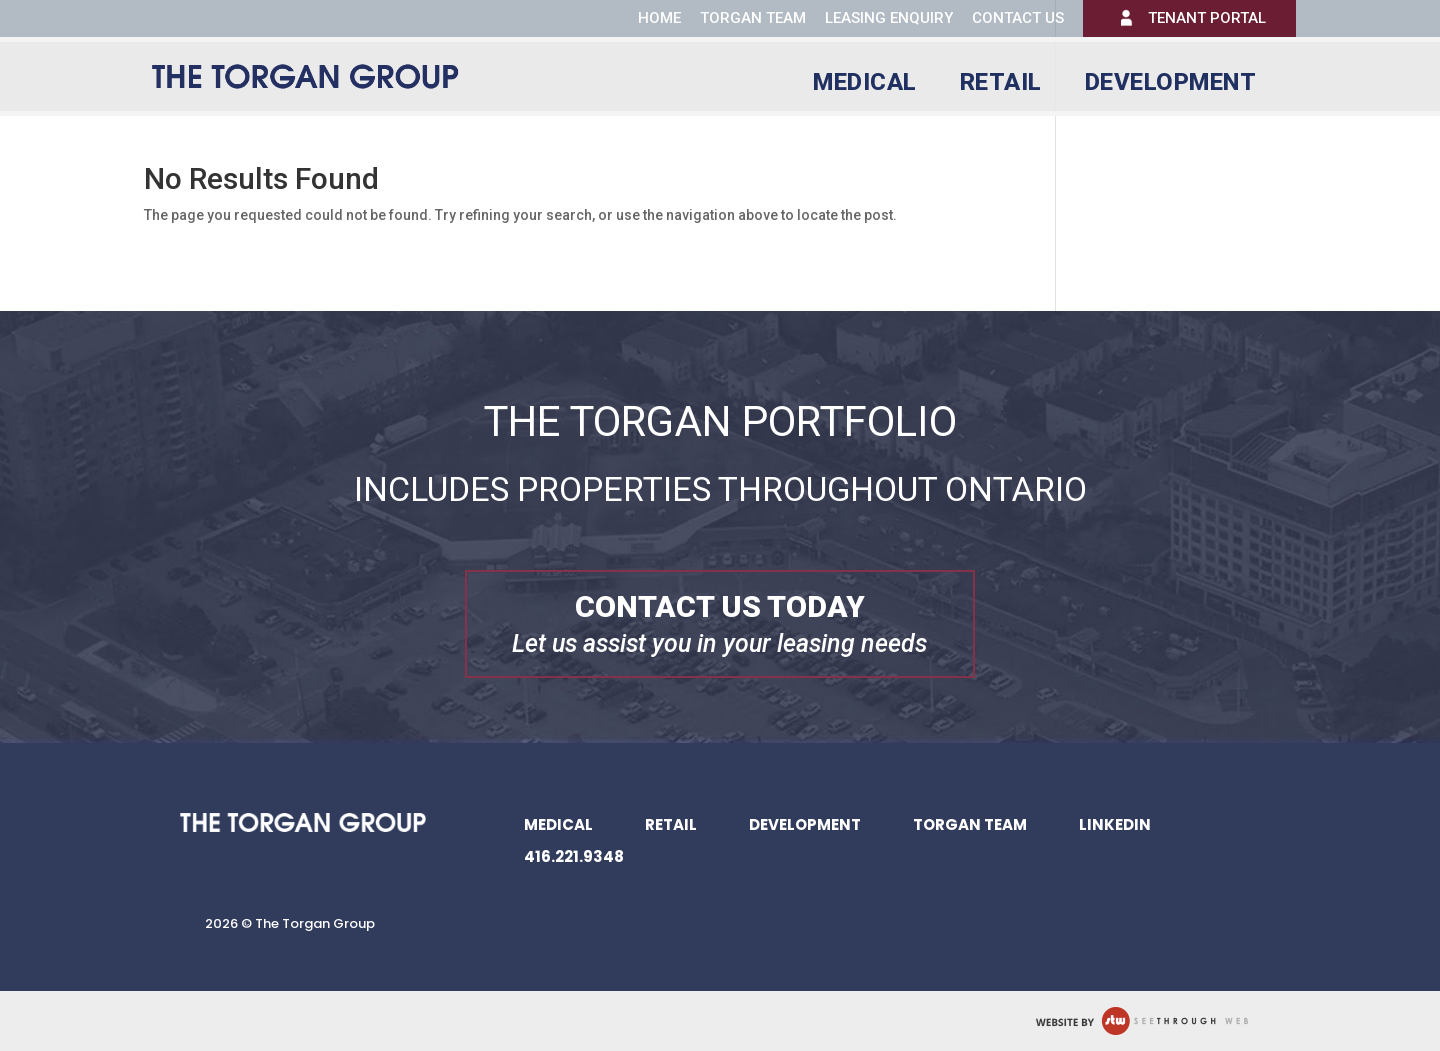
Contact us (1018, 18)
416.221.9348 (574, 856)
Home (659, 18)
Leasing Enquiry (889, 18)
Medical (865, 85)
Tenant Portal (1207, 18)
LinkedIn (1115, 824)
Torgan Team (753, 18)
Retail (1001, 85)
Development (1171, 85)
